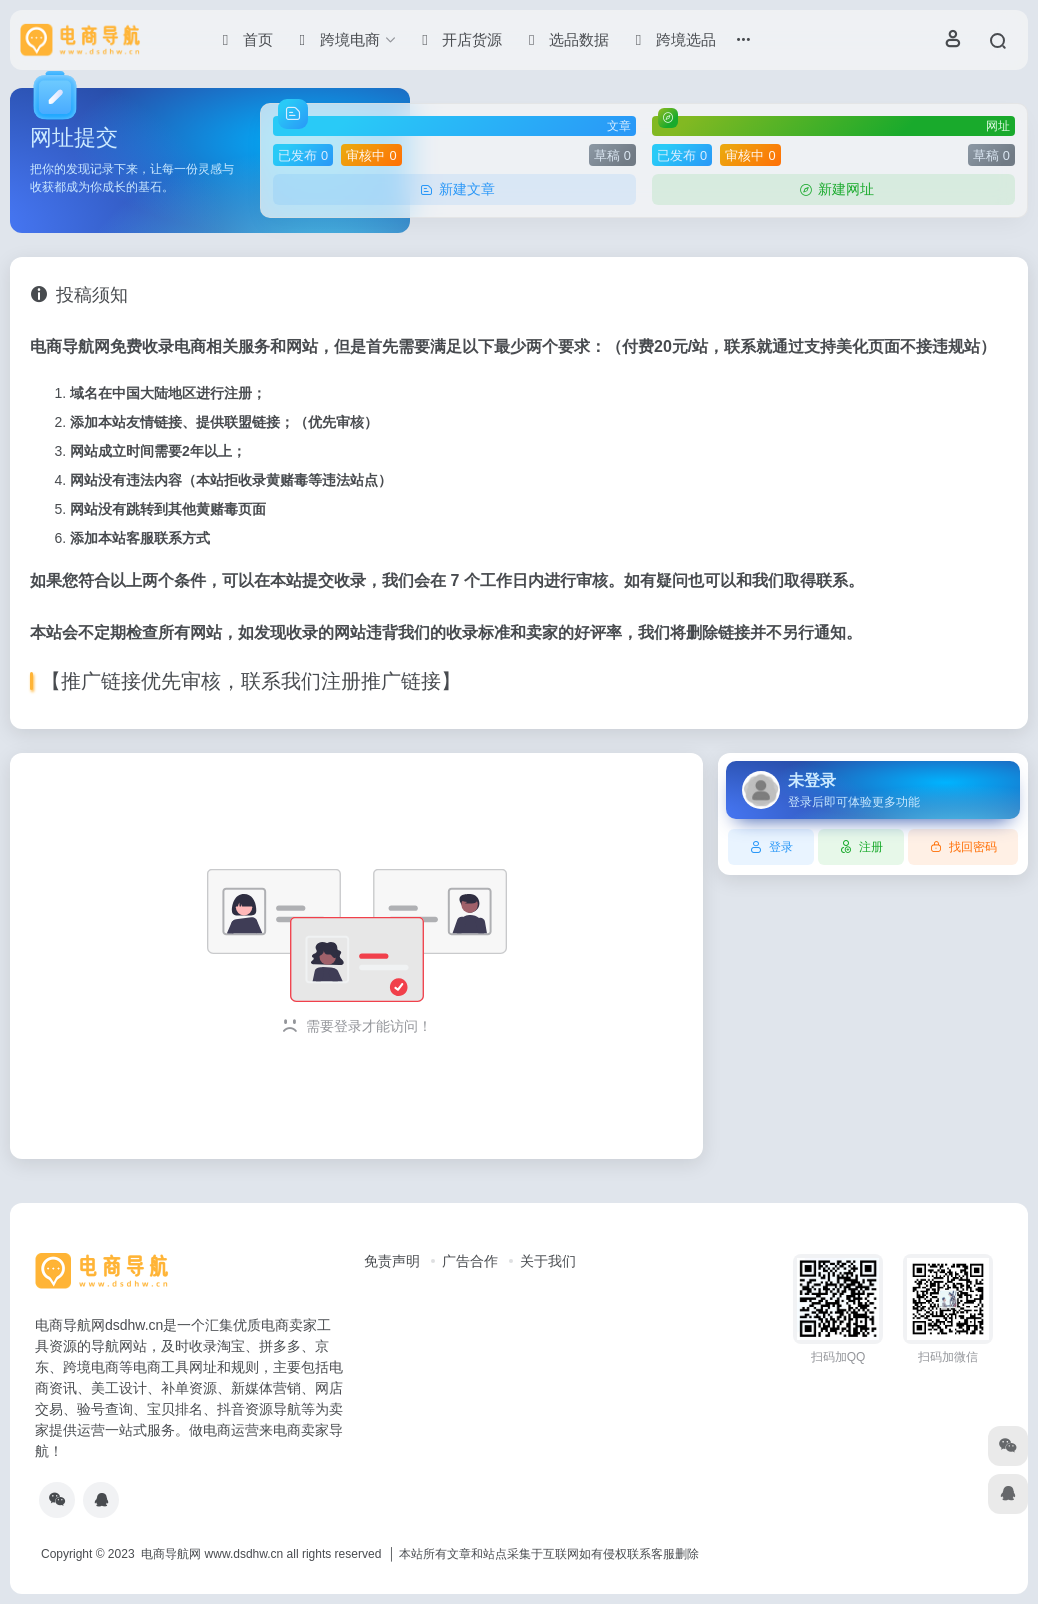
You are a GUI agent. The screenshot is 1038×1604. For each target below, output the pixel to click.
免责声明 (392, 1261)
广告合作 (470, 1261)
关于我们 (548, 1261)
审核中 (371, 155)
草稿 (612, 155)
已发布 (303, 155)
